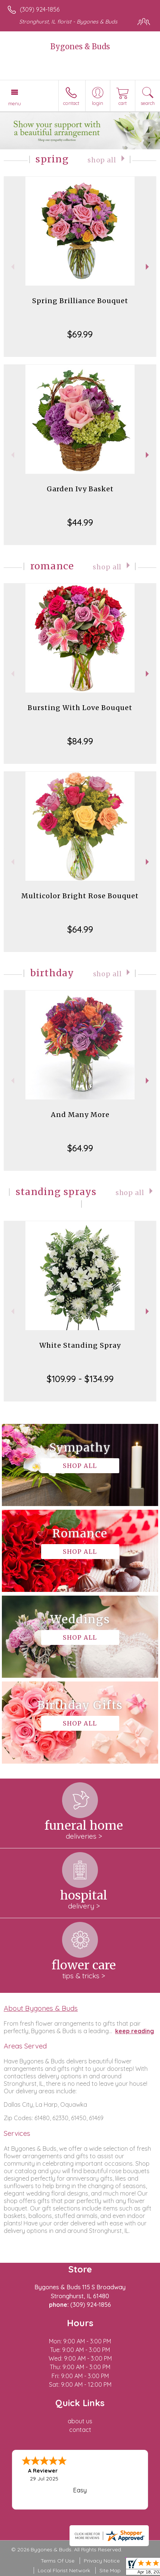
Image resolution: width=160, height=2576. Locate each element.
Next (148, 267)
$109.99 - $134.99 (80, 1378)
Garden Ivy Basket (80, 489)
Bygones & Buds (80, 46)
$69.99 (80, 334)
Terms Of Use (57, 2560)
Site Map (110, 2570)
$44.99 (80, 522)
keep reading (134, 2031)
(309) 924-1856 (39, 9)
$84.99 (80, 741)
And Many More (80, 1114)
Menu (14, 103)
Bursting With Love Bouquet (80, 707)
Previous (12, 267)
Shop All (101, 160)
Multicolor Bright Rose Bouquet (80, 896)
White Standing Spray (80, 1345)
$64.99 (80, 929)
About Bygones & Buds (41, 2008)
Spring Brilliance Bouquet (80, 300)
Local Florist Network (64, 2570)
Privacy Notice (102, 2560)
